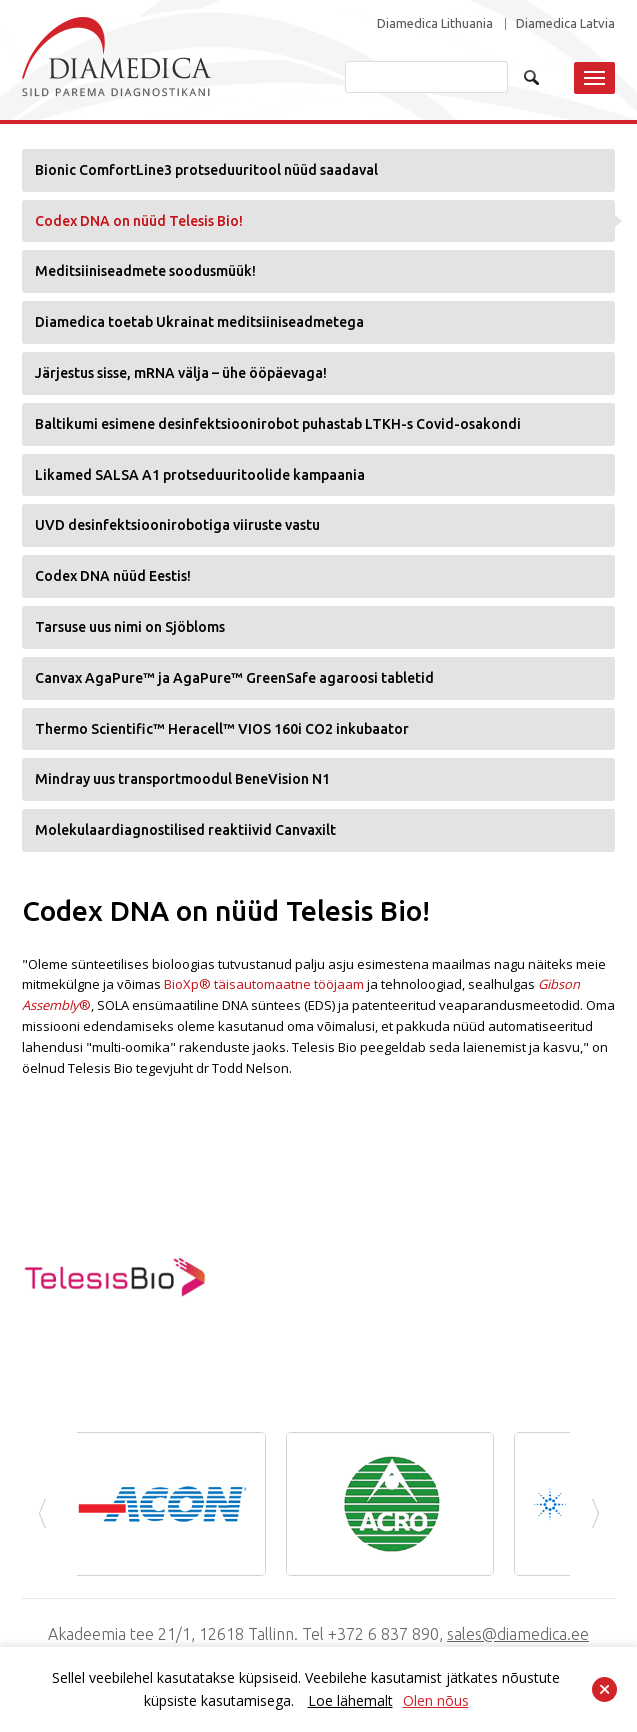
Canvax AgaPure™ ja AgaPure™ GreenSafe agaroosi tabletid (234, 678)
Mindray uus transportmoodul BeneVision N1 (182, 779)
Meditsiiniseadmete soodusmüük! (145, 271)
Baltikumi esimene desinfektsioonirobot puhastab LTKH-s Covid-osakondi (278, 424)
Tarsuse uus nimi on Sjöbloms (130, 627)
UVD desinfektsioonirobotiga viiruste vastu (177, 525)
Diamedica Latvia (565, 23)
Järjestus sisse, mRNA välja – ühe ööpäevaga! (181, 373)
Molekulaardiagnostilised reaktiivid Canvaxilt (185, 830)
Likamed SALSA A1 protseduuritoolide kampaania (200, 475)
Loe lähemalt (350, 1700)
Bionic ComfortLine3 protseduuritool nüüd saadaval (206, 170)
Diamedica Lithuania (435, 23)
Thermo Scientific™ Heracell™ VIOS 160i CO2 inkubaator (222, 729)
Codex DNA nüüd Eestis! (113, 576)
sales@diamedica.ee (518, 1634)
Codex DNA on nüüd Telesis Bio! (139, 221)
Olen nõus (436, 1700)
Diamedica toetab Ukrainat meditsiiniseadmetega (199, 322)
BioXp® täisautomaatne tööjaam (264, 984)
